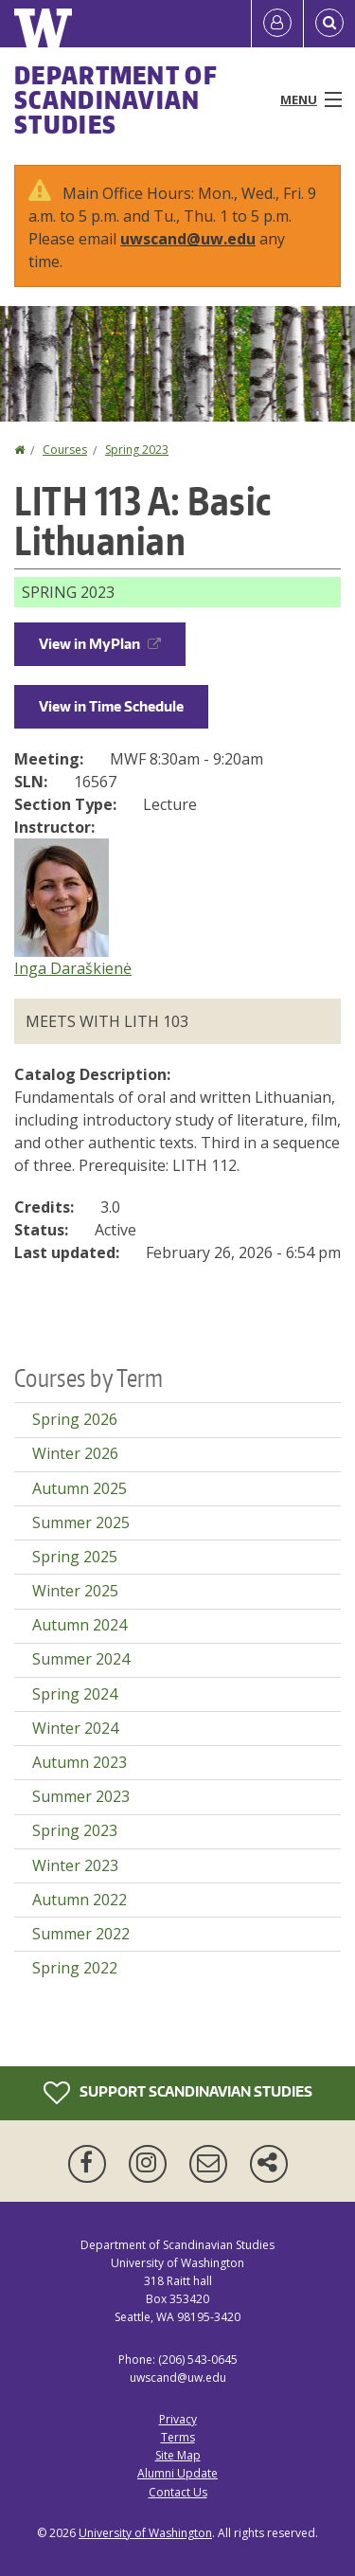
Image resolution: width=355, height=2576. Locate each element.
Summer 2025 (81, 1522)
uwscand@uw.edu (188, 238)
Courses (65, 449)
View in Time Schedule (111, 706)
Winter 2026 (75, 1453)
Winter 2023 (75, 1865)
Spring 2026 (74, 1419)
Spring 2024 (74, 1694)
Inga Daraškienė (73, 968)
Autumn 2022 (79, 1899)
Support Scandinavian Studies (178, 2093)
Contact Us (178, 2492)
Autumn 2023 (79, 1762)
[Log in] (277, 23)
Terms (178, 2437)
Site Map (178, 2455)
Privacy (178, 2419)
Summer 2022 (81, 1933)
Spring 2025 (74, 1556)
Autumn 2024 (79, 1624)
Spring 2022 (74, 1967)
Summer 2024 (81, 1658)
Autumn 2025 (79, 1488)
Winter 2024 (75, 1728)
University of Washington (145, 2533)
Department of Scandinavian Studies (116, 99)
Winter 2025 (75, 1590)
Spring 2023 (137, 449)
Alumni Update (177, 2473)
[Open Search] (329, 23)
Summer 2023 (81, 1796)
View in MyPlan (100, 644)
